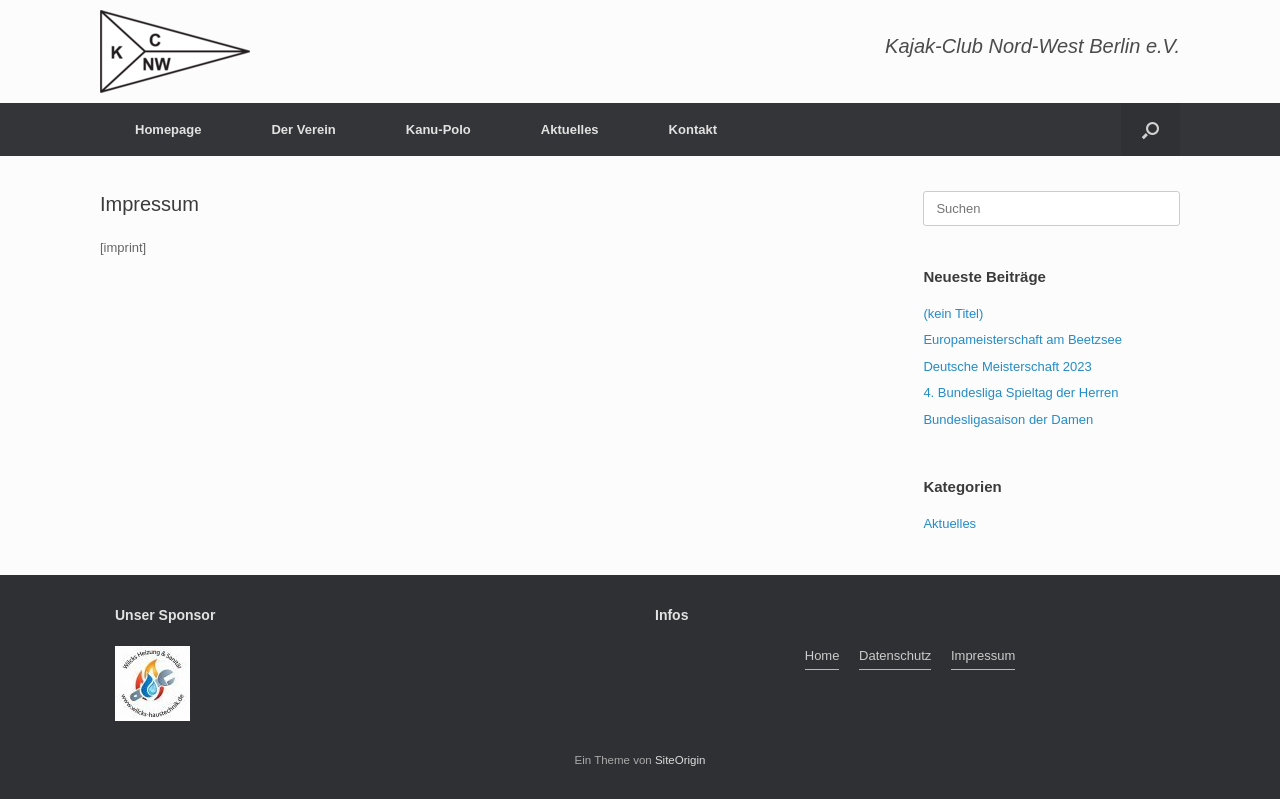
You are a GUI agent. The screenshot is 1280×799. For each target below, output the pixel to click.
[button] (1150, 129)
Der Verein (303, 129)
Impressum (983, 655)
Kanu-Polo (438, 129)
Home (822, 655)
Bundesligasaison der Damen (1008, 419)
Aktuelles (570, 129)
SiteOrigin (680, 760)
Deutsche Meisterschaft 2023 (1007, 366)
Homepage (168, 129)
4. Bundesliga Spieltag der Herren (1020, 392)
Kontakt (693, 129)
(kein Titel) (953, 313)
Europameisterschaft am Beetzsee (1022, 339)
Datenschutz (895, 655)
